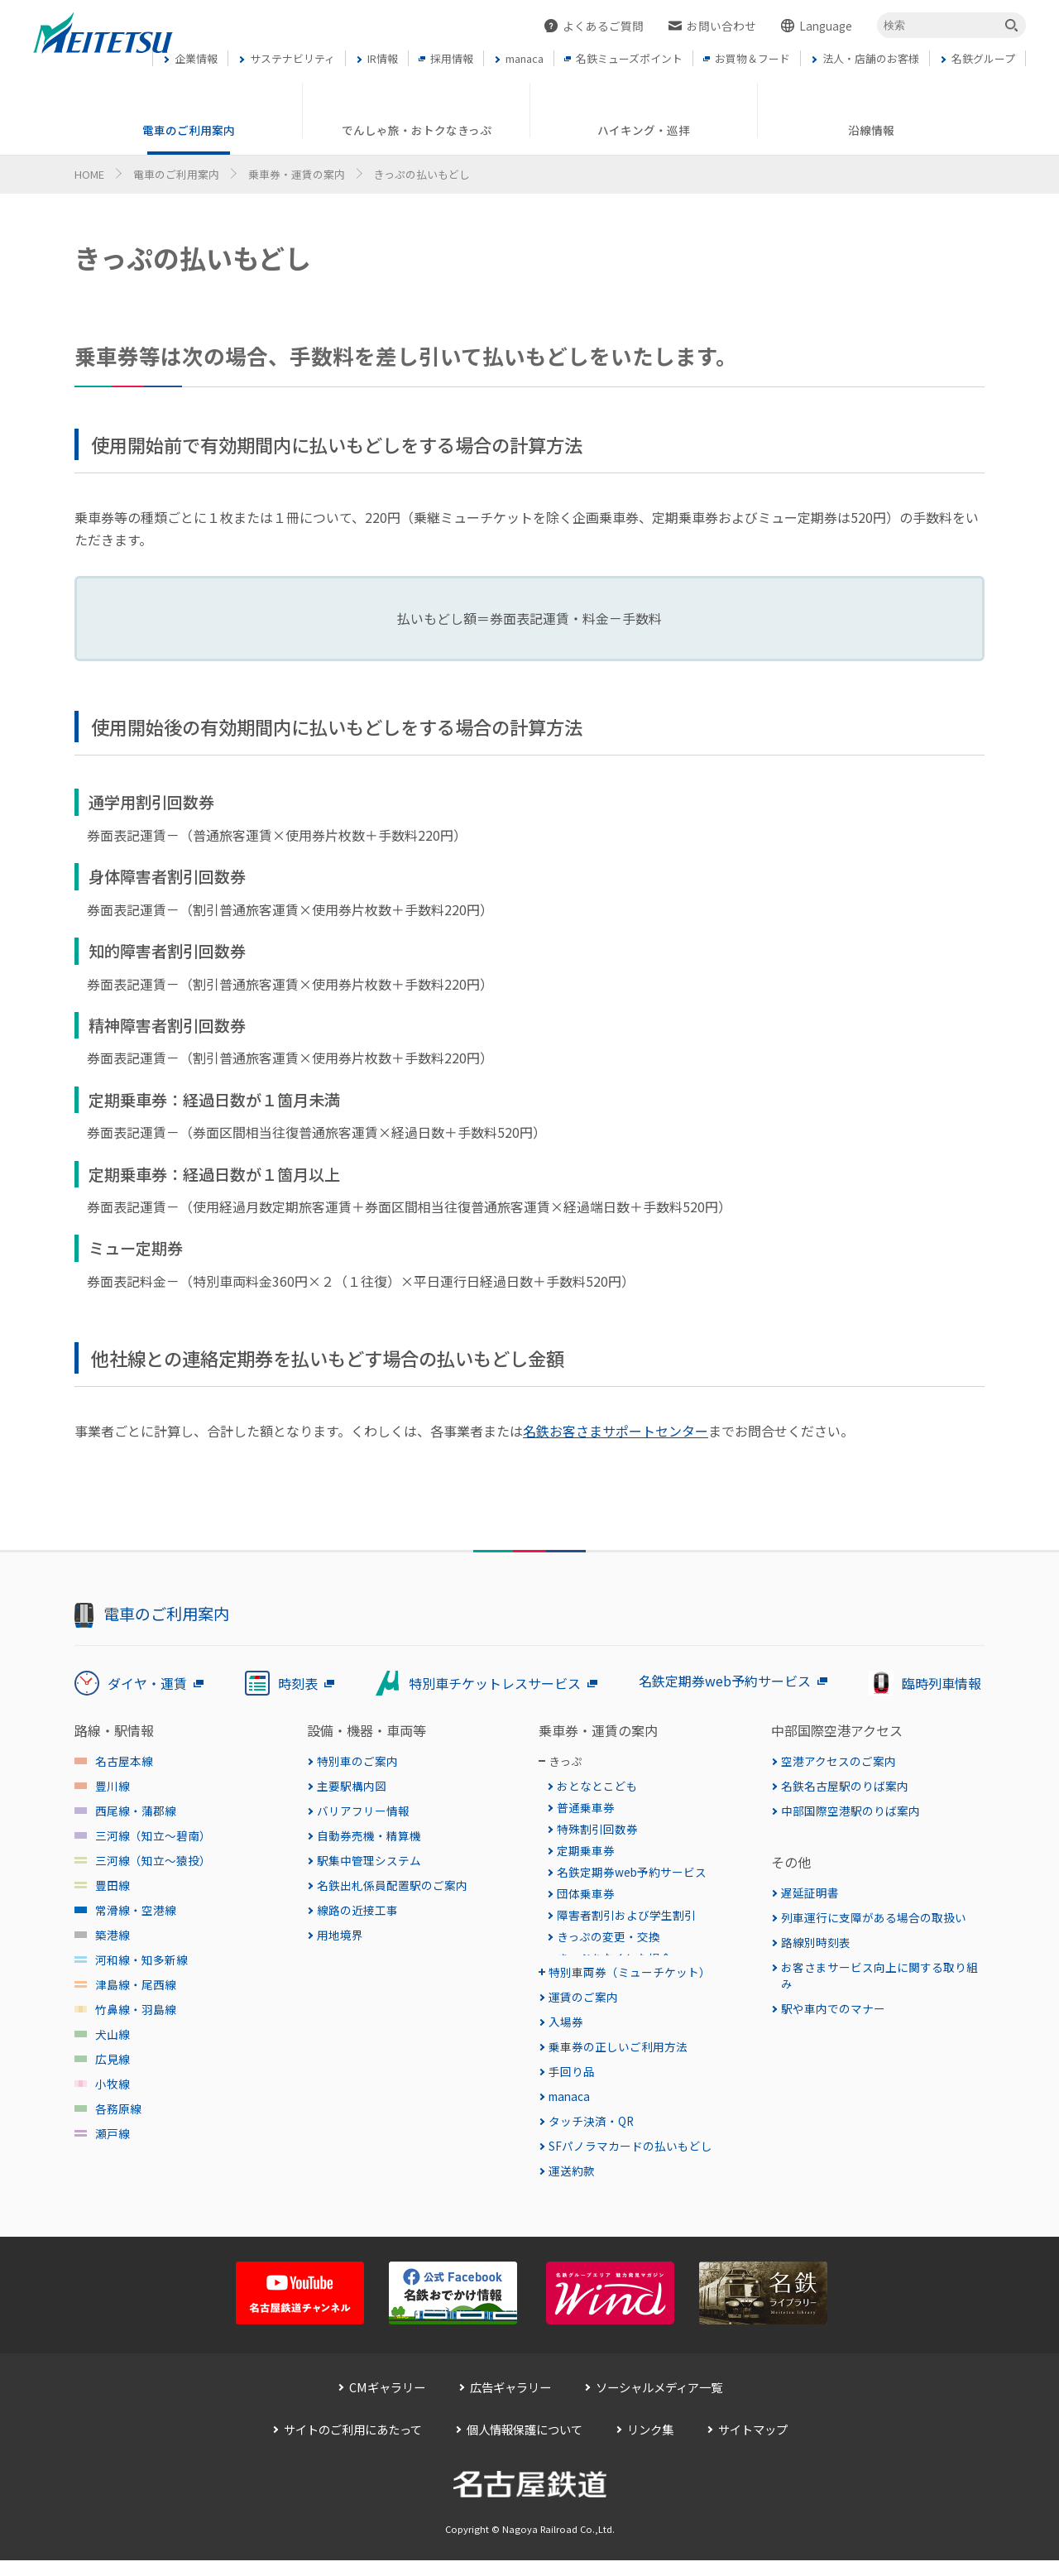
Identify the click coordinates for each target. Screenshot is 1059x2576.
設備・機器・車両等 (366, 1730)
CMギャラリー (387, 2419)
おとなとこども (597, 1785)
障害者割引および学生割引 (626, 1915)
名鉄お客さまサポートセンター (615, 1431)
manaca (569, 2128)
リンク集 (650, 2461)
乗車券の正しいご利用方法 (618, 2078)
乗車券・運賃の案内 (296, 174)
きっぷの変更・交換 (608, 1936)
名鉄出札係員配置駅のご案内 (392, 1885)
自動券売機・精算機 (369, 1835)
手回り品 (572, 2103)
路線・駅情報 (114, 1730)
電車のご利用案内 (176, 174)
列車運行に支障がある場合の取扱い (873, 1917)
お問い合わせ (721, 25)
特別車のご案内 (357, 1761)
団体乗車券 (586, 1893)
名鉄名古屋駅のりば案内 (844, 1785)
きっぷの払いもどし (608, 1979)
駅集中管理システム (369, 1860)
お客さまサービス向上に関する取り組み (879, 1975)
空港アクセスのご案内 (838, 1761)
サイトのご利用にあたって (353, 2461)
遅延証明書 (810, 1892)
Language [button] (825, 25)
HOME (89, 174)
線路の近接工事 (357, 1910)
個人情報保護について (524, 2461)
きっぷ (565, 1761)
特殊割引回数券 (597, 1828)
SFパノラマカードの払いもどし (630, 2178)
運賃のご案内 (583, 2029)
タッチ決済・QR (591, 2153)
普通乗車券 (586, 1807)
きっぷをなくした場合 (614, 1958)
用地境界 (340, 1934)
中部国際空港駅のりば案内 (850, 1810)
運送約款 (572, 2203)
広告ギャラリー (510, 2419)
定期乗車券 (586, 1850)
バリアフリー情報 (363, 1810)
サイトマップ (753, 2461)
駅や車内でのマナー (833, 2008)
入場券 (566, 2054)
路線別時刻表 (816, 1942)
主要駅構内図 (351, 1785)
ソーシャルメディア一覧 (659, 2419)
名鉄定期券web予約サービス (632, 1872)
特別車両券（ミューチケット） (630, 2004)
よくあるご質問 (603, 25)
